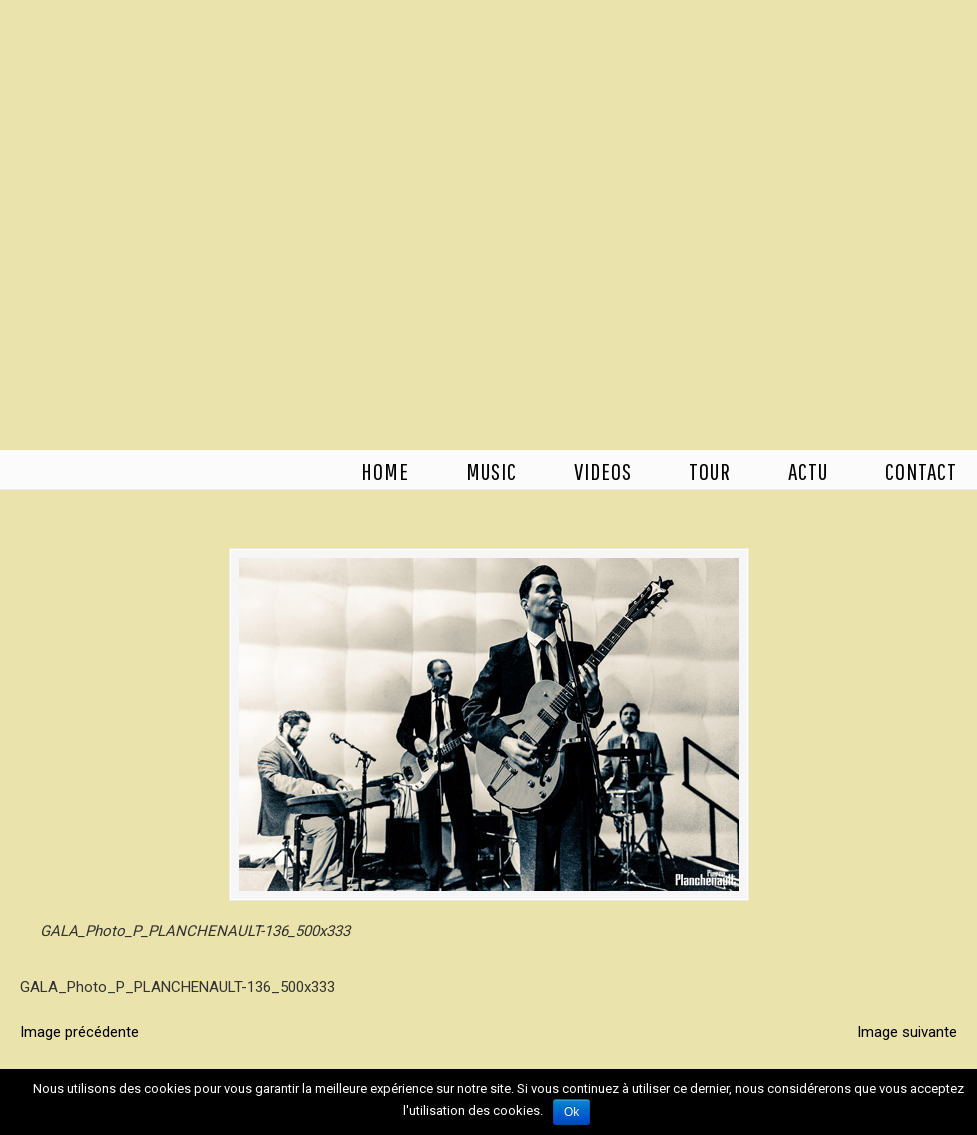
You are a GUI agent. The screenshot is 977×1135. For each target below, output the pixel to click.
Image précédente (79, 1032)
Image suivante (907, 1032)
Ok (571, 1112)
